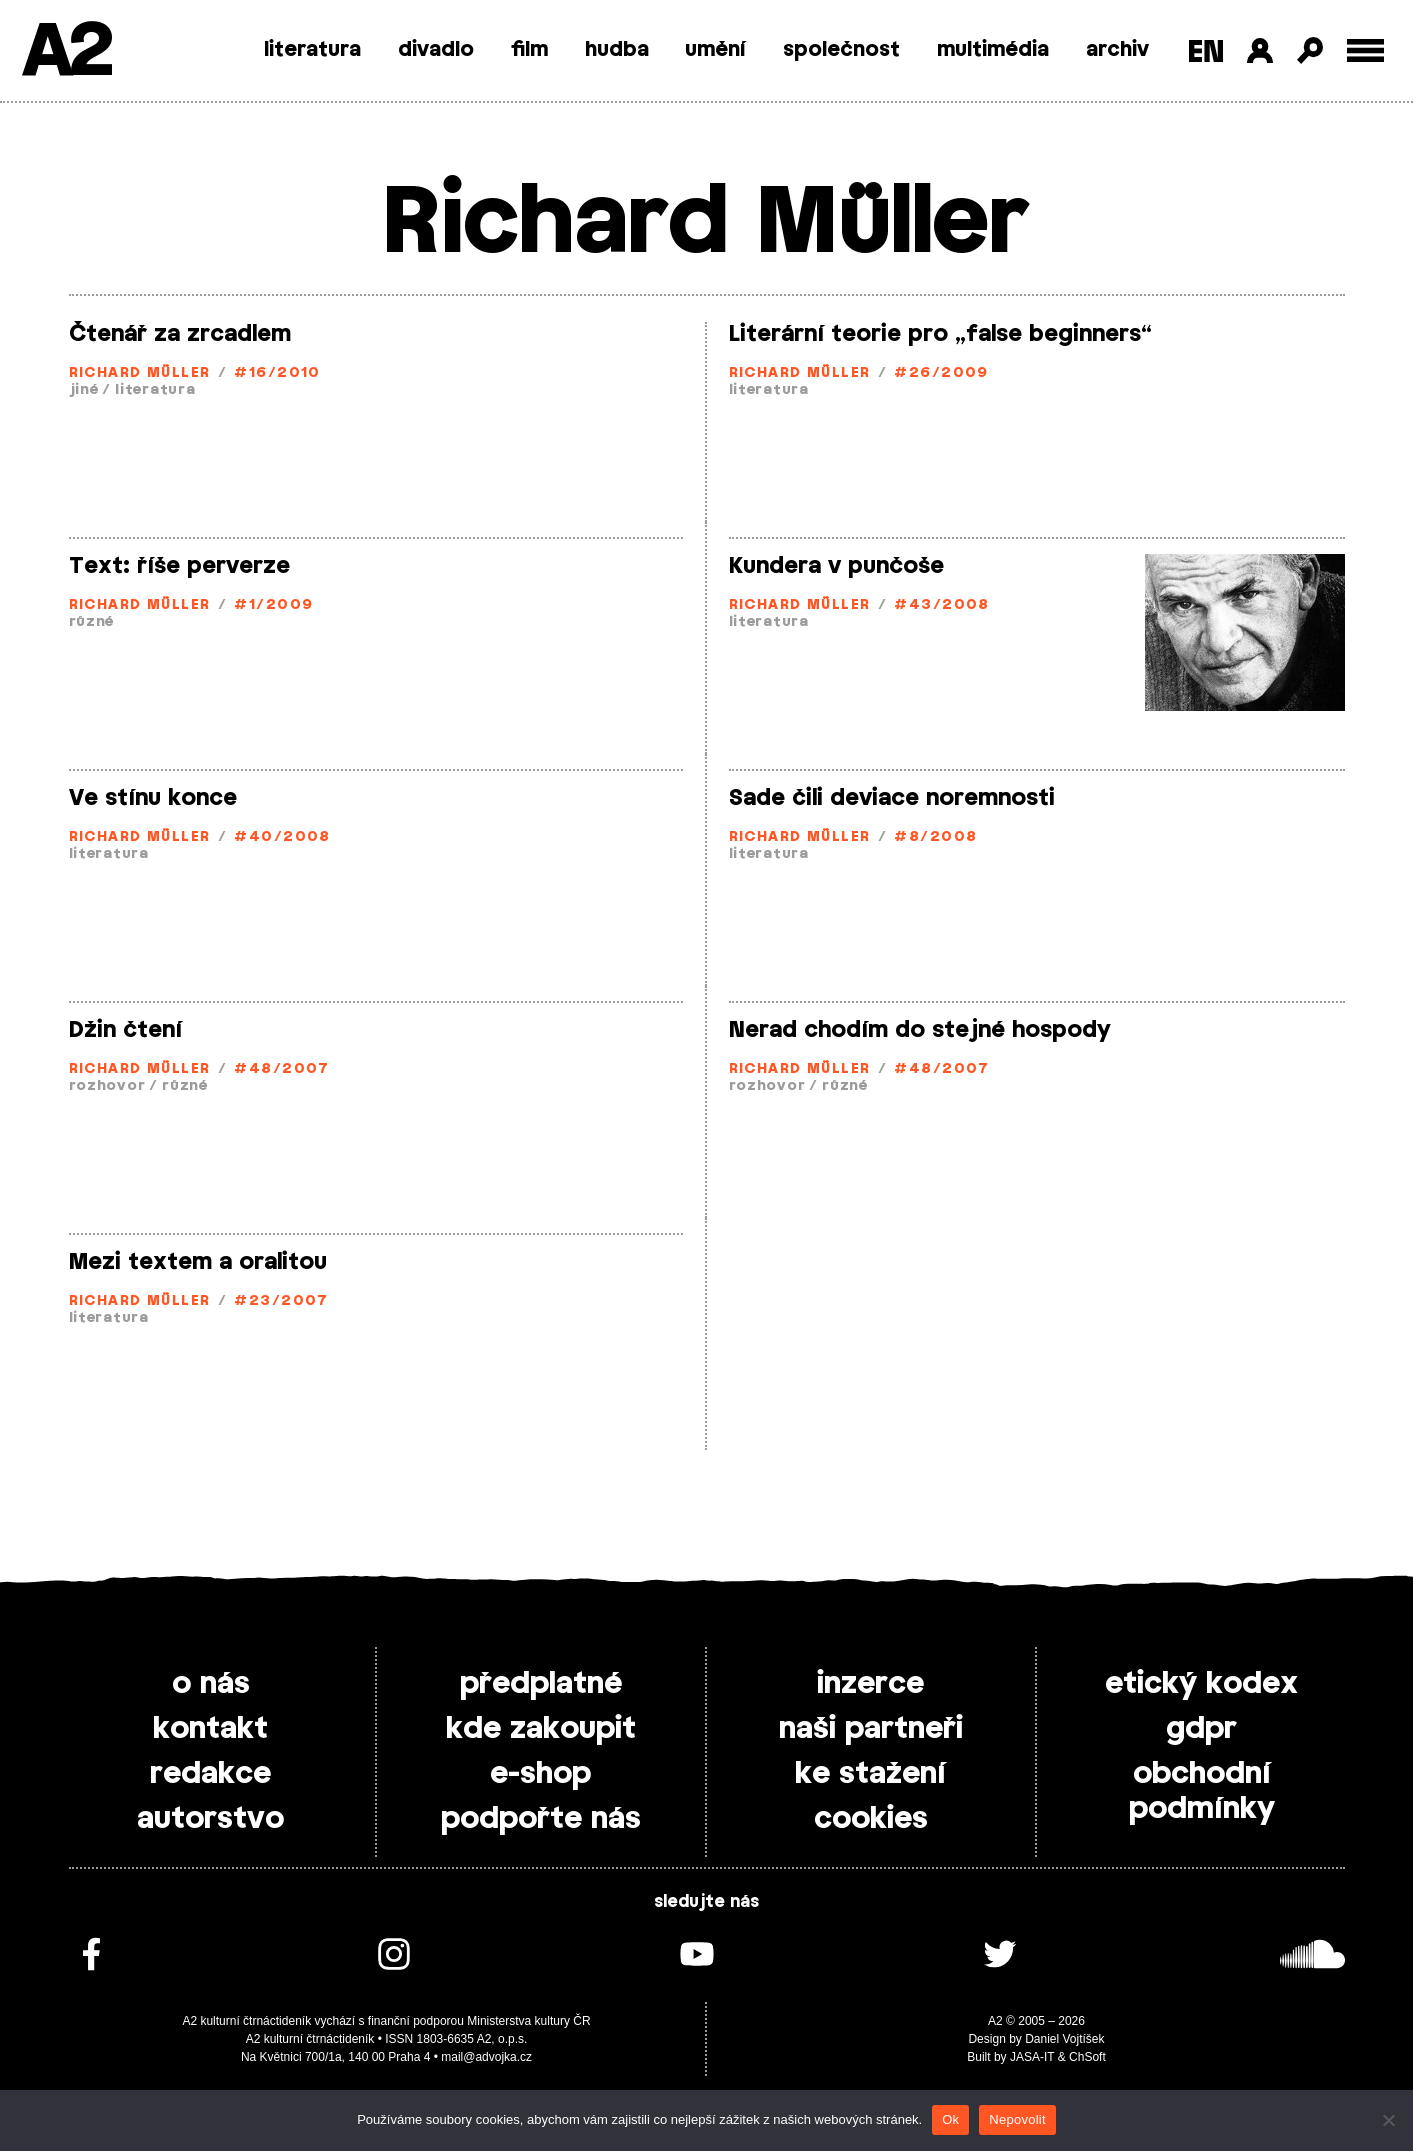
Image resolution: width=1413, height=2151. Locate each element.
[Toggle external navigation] (1365, 50)
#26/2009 (941, 373)
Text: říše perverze (179, 566)
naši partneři (871, 1729)
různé (92, 622)
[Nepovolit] (1388, 2120)
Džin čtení (125, 1030)
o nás (211, 1684)
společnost (841, 50)
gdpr (1201, 1729)
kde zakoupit (541, 1729)
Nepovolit (1017, 2119)
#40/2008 (282, 837)
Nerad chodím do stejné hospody (920, 1030)
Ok (950, 2119)
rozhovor (107, 1086)
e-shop (540, 1774)
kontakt (210, 1729)
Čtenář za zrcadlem (180, 334)
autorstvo (210, 1819)
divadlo (436, 50)
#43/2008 (942, 605)
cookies (871, 1819)
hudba (617, 50)
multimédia (993, 50)
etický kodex (1201, 1684)
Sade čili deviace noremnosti (892, 798)
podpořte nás (541, 1819)
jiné (84, 390)
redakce (210, 1774)
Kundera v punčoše (836, 566)
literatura (312, 50)
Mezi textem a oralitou (198, 1262)
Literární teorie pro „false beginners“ (940, 334)
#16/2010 (277, 373)
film (529, 50)
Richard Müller (140, 373)
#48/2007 (282, 1069)
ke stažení (870, 1774)
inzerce (870, 1684)
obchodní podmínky (1202, 1791)
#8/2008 (935, 837)
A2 (65, 52)
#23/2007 (281, 1301)
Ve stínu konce (153, 798)
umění (715, 50)
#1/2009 (273, 605)
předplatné (541, 1684)
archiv (1117, 50)
